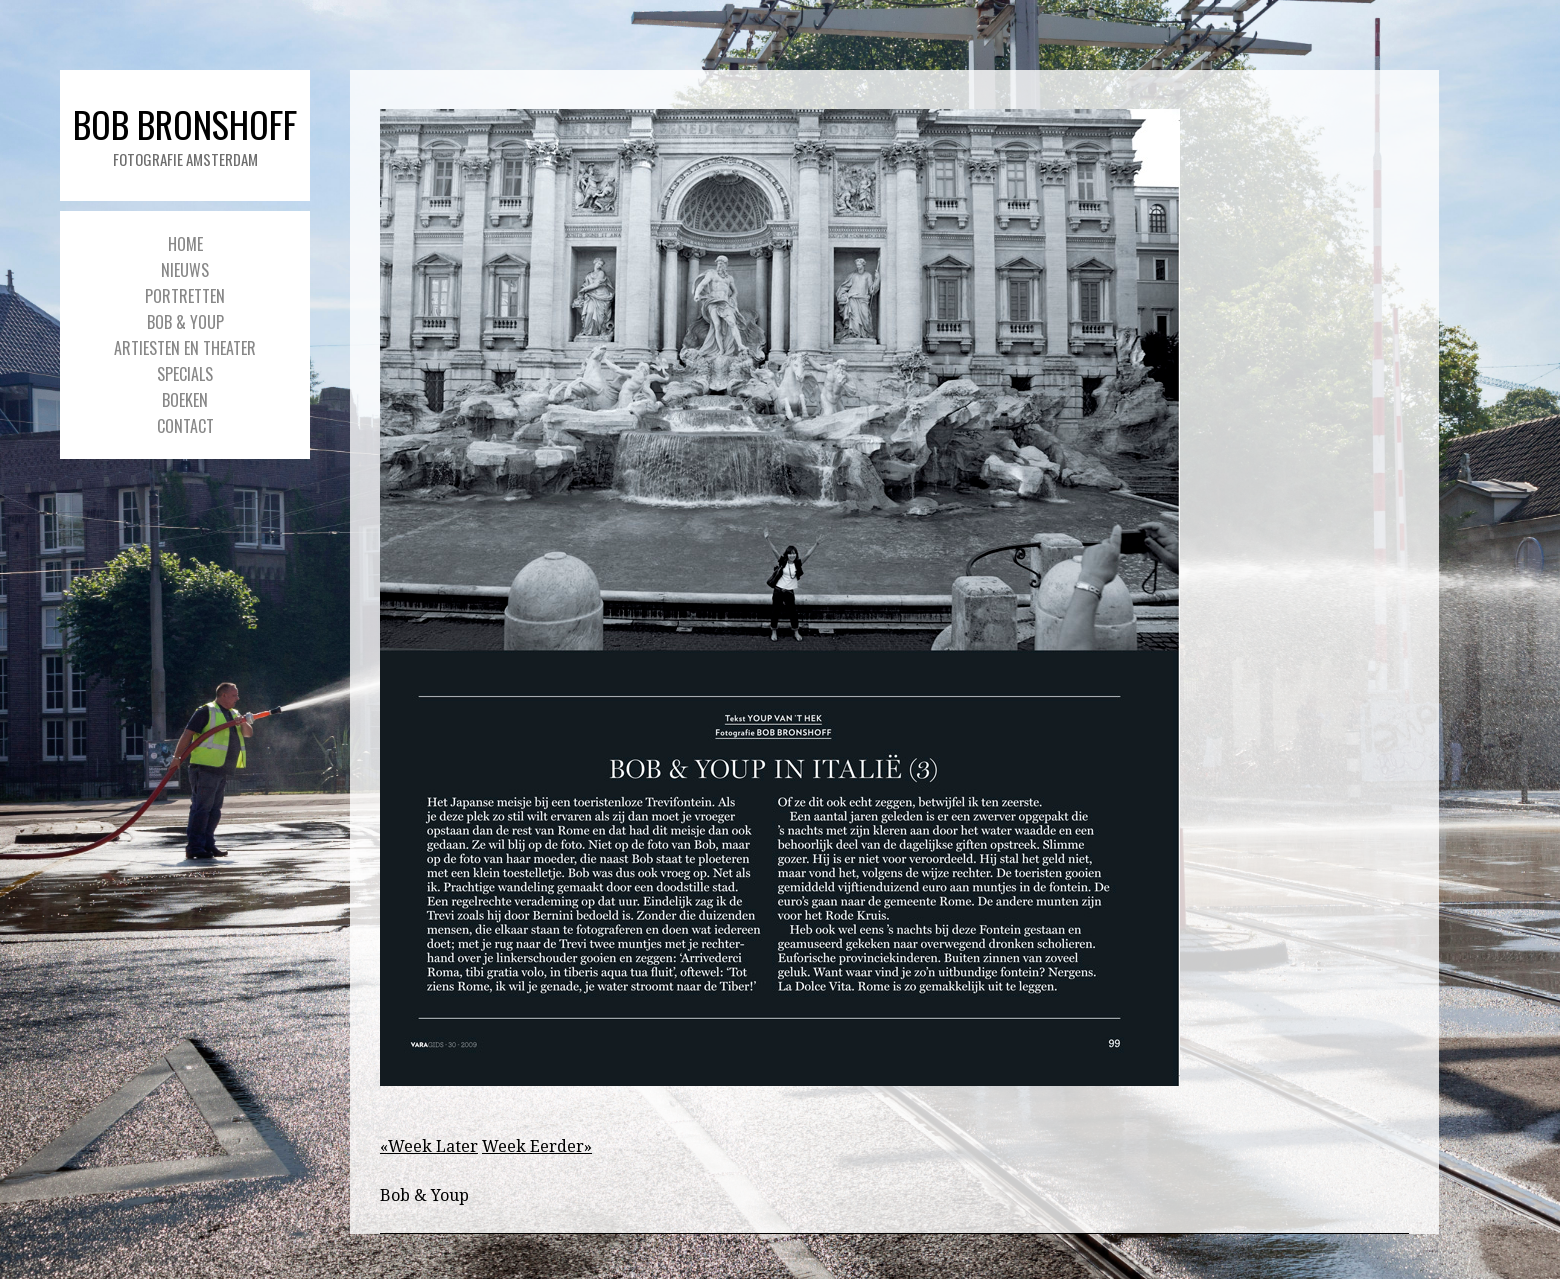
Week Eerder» (537, 1146)
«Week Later (429, 1146)
